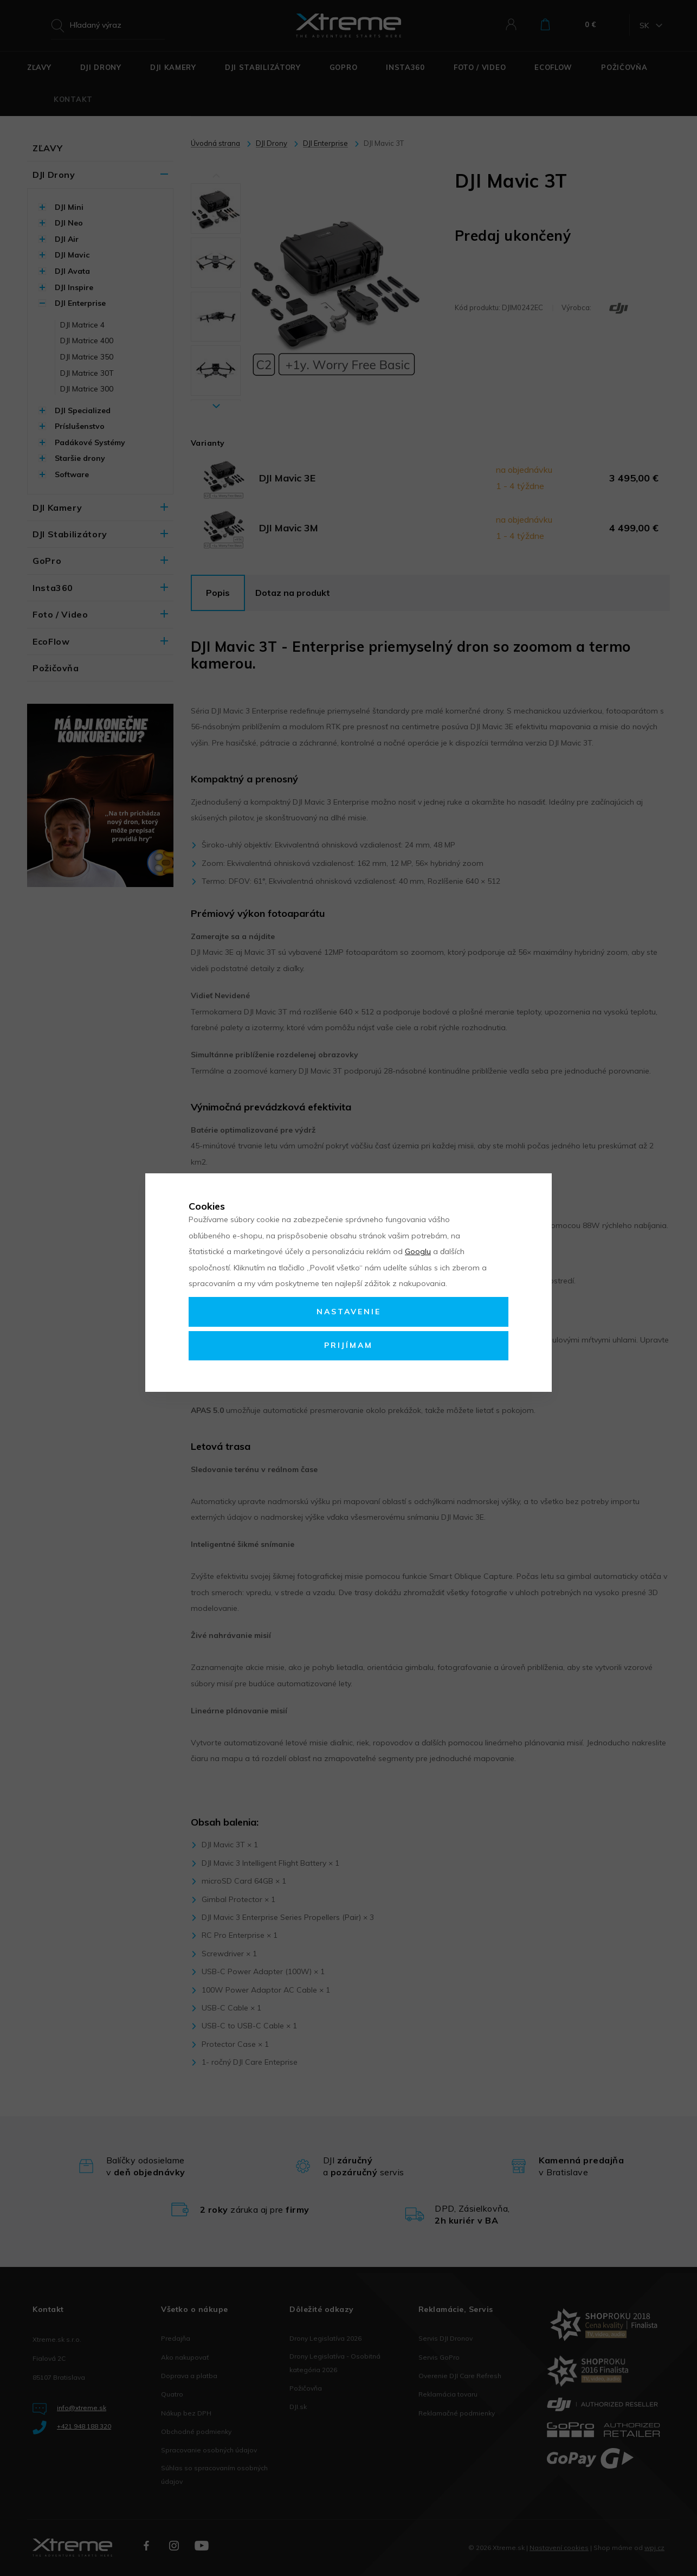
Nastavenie (349, 1311)
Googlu (418, 1251)
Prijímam (348, 1345)
